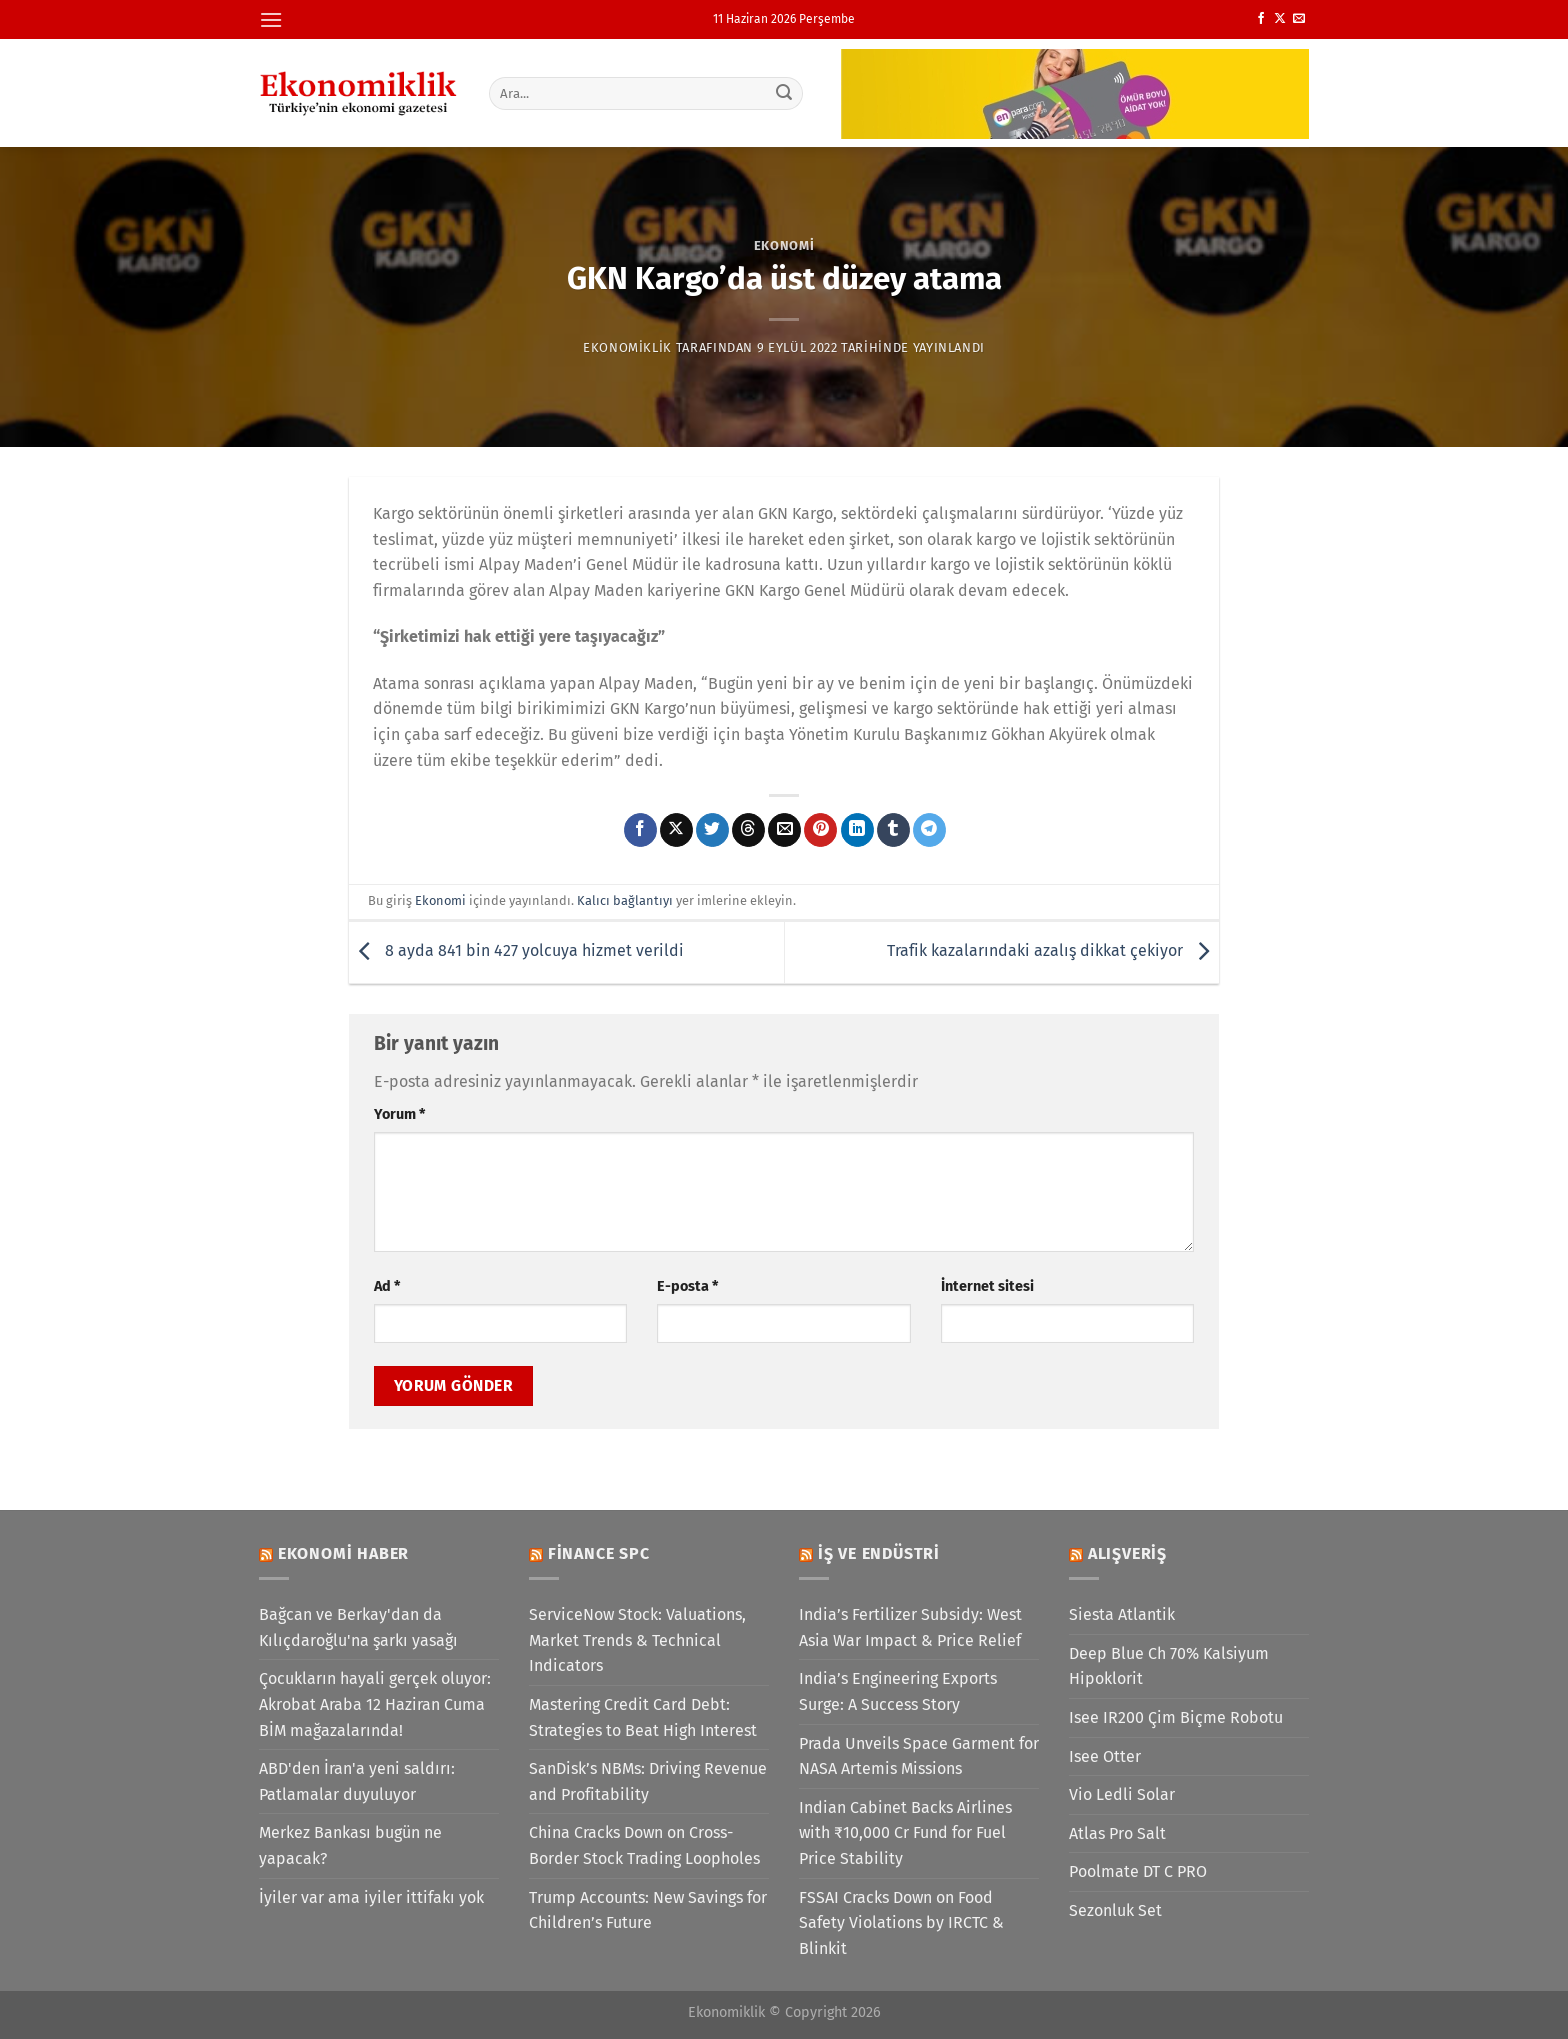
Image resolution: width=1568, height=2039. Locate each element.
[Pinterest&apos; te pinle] (820, 830)
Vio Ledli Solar (1122, 1794)
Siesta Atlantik (1122, 1614)
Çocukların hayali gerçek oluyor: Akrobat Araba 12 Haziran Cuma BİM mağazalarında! (375, 1704)
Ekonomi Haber (343, 1553)
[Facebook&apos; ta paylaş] (640, 830)
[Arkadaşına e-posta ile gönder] (784, 830)
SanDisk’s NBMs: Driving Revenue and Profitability (648, 1781)
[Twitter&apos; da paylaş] (712, 830)
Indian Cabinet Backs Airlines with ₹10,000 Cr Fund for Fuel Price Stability (905, 1833)
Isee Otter (1105, 1756)
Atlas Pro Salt (1117, 1833)
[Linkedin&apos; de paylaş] (857, 830)
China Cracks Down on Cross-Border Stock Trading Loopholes (644, 1845)
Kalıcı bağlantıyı (625, 900)
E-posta (687, 1286)
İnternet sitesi (987, 1286)
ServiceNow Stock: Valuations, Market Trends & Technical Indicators (637, 1640)
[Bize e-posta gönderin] (1299, 19)
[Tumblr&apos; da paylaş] (893, 830)
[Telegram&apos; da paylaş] (929, 830)
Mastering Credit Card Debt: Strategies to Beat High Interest (643, 1717)
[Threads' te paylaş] (748, 830)
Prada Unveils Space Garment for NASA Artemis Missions (919, 1756)
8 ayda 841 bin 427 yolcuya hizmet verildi (516, 951)
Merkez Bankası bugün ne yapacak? (350, 1845)
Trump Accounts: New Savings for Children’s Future (648, 1910)
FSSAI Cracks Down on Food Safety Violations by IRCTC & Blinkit (901, 1923)
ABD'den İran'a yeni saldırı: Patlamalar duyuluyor (357, 1781)
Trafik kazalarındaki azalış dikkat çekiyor (1053, 951)
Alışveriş (1127, 1553)
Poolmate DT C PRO (1138, 1871)
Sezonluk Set (1115, 1910)
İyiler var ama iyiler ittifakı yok (371, 1897)
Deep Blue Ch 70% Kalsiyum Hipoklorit (1169, 1666)
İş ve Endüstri (879, 1553)
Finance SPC (599, 1553)
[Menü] (271, 19)
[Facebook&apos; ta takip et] (1261, 19)
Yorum (399, 1114)
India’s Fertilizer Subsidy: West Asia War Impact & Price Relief (910, 1627)
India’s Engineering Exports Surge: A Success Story (898, 1691)
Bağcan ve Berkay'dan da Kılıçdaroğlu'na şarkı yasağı (358, 1627)
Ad (387, 1286)
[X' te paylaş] (676, 830)
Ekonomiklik (627, 347)
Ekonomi (784, 245)
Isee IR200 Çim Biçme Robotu (1176, 1717)
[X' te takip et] (1280, 19)
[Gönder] (785, 93)
